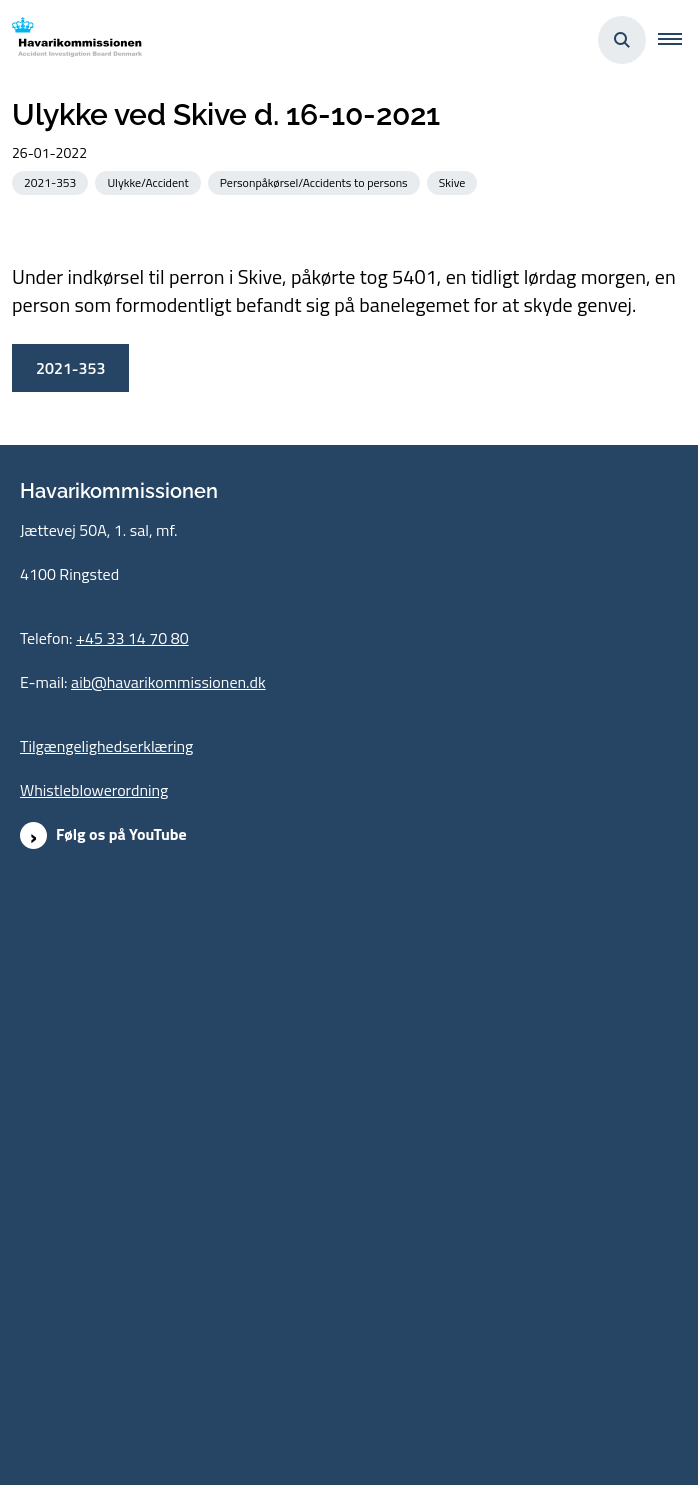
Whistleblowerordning (94, 1216)
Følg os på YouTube (121, 1260)
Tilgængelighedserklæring (106, 1172)
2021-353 (70, 793)
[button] (678, 40)
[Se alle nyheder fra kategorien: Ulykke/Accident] (149, 181)
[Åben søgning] (622, 40)
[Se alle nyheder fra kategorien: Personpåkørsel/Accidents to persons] (316, 181)
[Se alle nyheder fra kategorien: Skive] (454, 181)
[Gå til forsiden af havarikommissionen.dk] (71, 40)
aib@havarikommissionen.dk (168, 1108)
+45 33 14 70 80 (132, 1064)
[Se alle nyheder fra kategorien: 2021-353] (52, 181)
